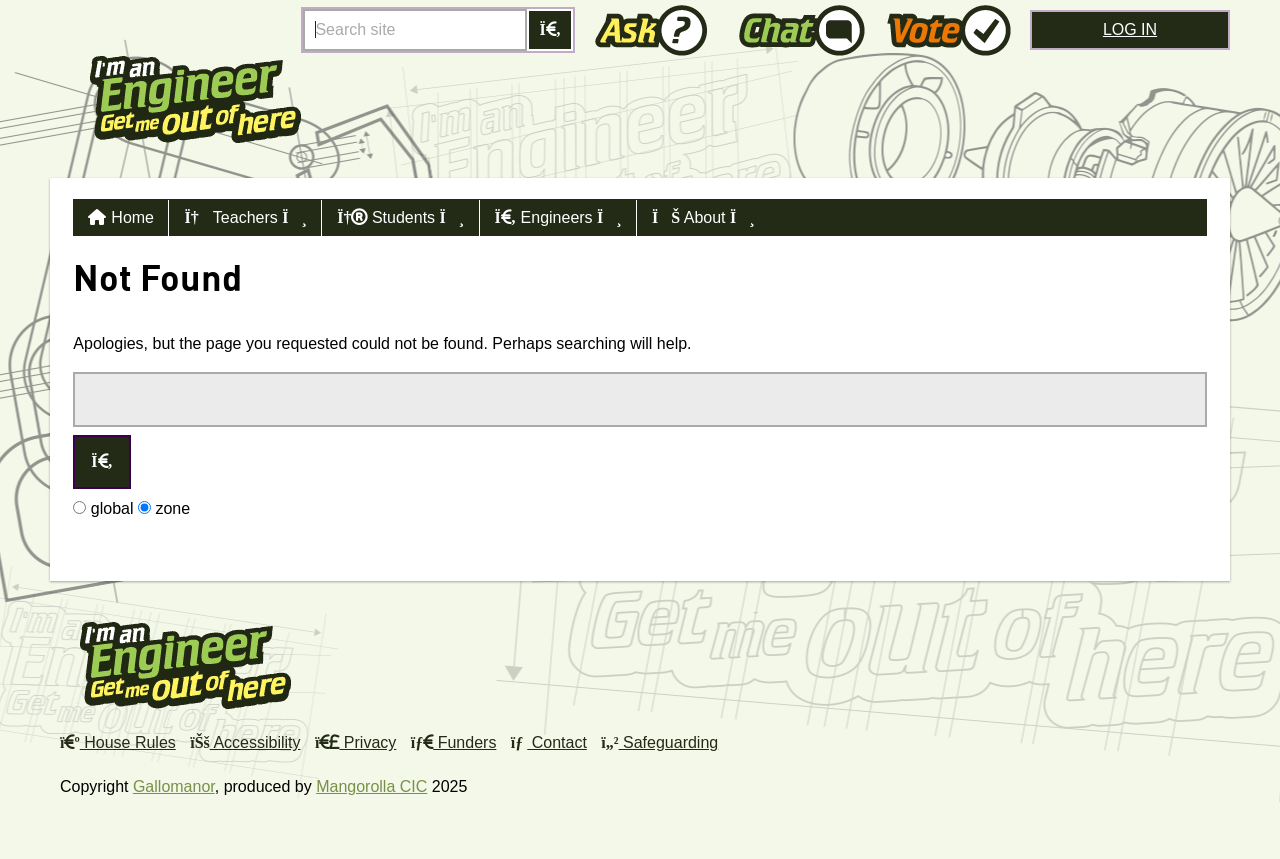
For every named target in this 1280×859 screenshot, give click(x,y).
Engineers (558, 217)
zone (164, 508)
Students (400, 217)
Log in (1130, 29)
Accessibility (245, 742)
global (103, 508)
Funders (454, 742)
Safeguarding (659, 742)
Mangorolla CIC (371, 786)
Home (132, 217)
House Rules (118, 742)
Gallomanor (174, 786)
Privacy (355, 742)
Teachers (245, 217)
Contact (549, 742)
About (703, 217)
